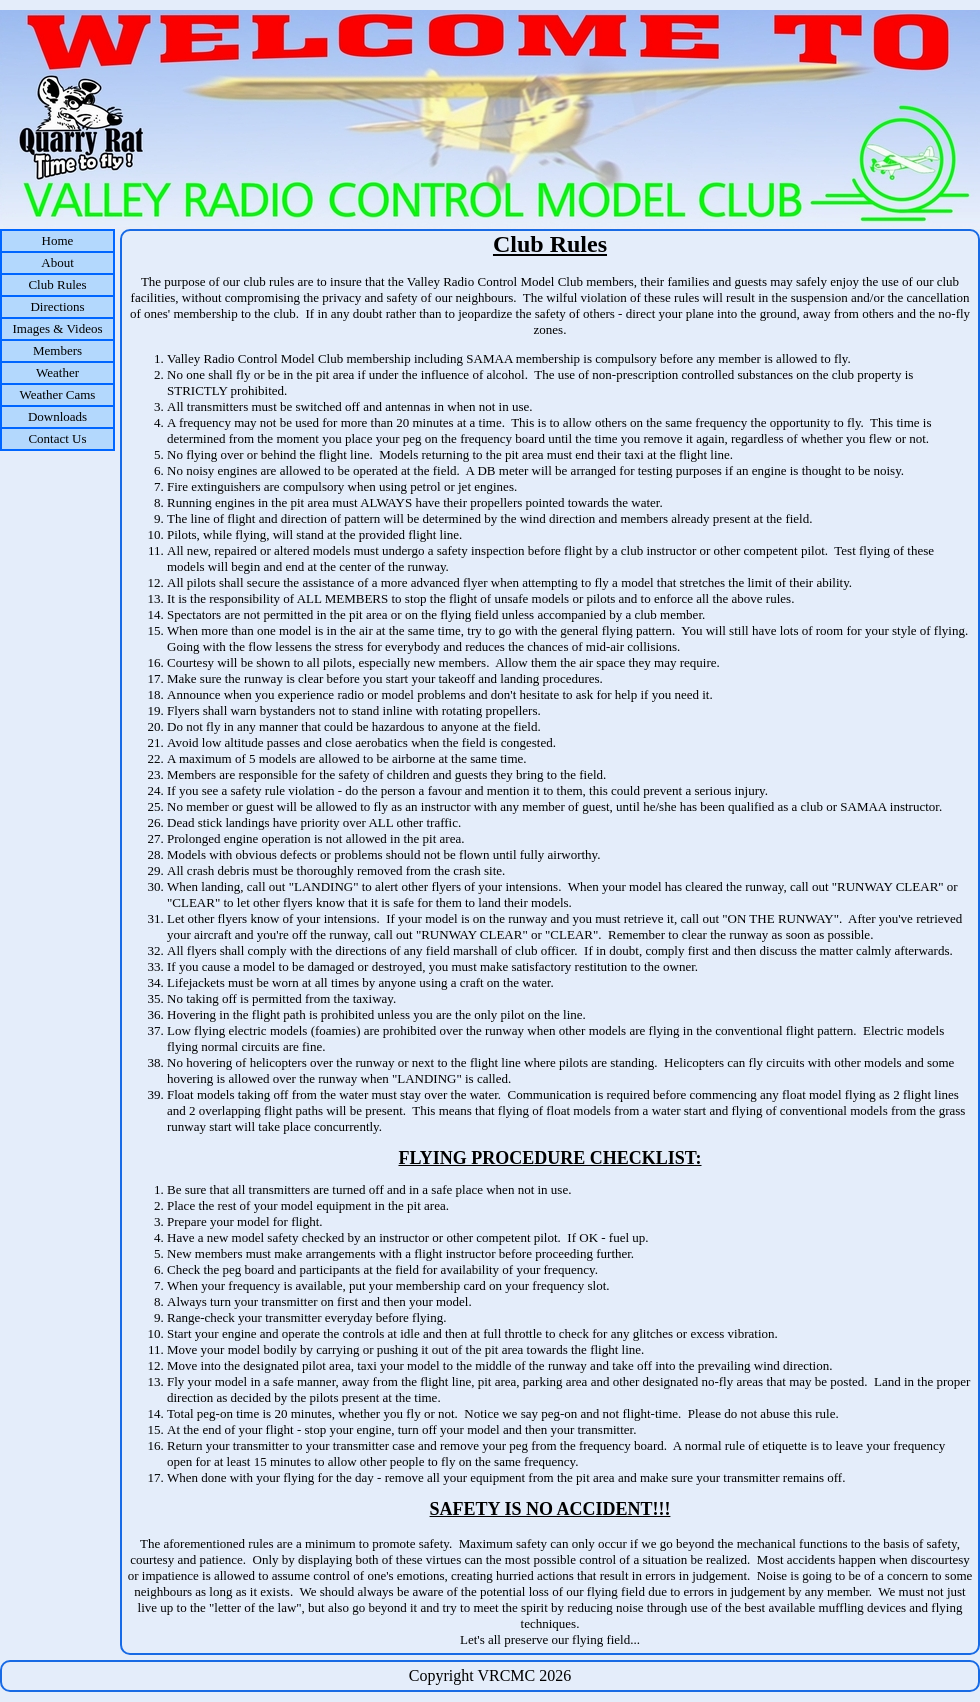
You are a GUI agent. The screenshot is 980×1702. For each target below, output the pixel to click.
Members (57, 350)
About (57, 262)
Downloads (57, 416)
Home (58, 240)
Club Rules (57, 284)
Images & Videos (58, 328)
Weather (57, 372)
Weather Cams (58, 394)
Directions (57, 306)
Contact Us (57, 438)
